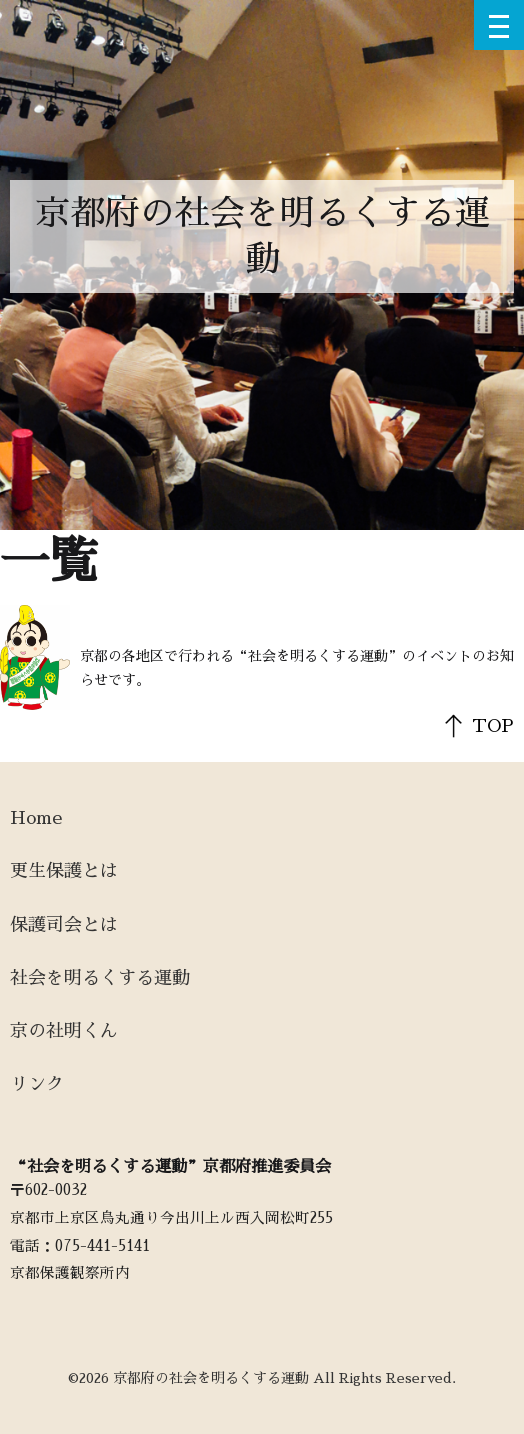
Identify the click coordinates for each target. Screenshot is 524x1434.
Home (36, 818)
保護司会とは (64, 925)
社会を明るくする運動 (100, 978)
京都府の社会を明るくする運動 (262, 236)
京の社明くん (64, 1031)
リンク (37, 1084)
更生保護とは (64, 871)
